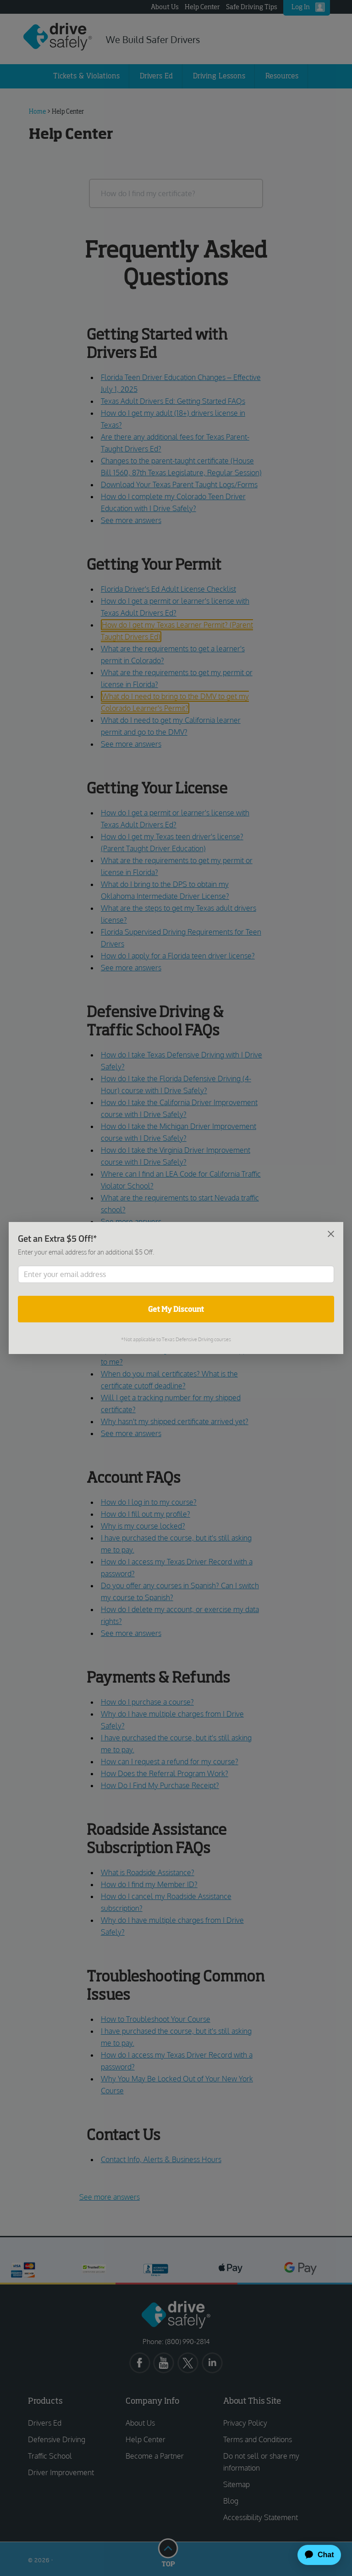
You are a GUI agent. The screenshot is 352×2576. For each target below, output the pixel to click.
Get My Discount (176, 1309)
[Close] (331, 1233)
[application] (315, 2555)
